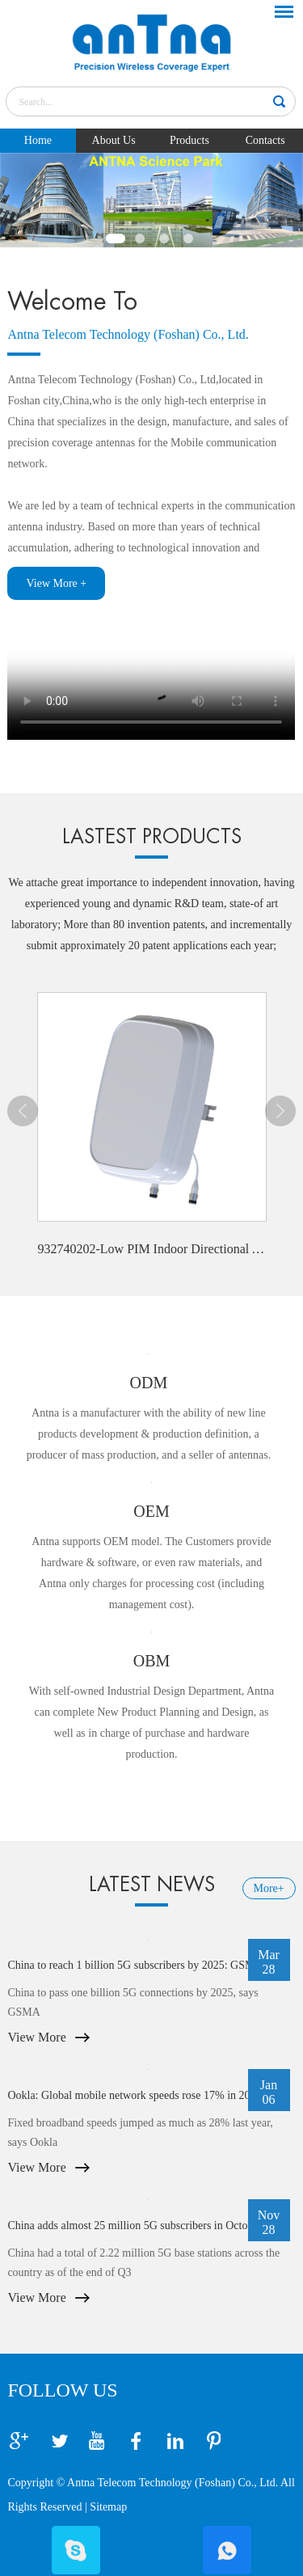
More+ (269, 1888)
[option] (151, 200)
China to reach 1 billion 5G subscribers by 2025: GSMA (135, 1965)
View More (36, 2037)
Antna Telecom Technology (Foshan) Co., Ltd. (127, 334)
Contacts (265, 140)
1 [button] (115, 238)
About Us (114, 140)
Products (189, 140)
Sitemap (108, 2507)
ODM (149, 1382)
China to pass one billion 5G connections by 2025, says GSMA (132, 2002)
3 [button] (164, 238)
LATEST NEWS (152, 1884)
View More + (57, 583)
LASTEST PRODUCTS (152, 837)
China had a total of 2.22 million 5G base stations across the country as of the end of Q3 (143, 2262)
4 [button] (188, 238)
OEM (151, 1511)
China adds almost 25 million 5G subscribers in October (134, 2225)
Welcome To (72, 301)
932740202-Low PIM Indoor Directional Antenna (152, 1249)
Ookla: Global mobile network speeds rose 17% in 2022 (134, 2095)
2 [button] (139, 238)
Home (38, 140)
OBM (151, 1661)
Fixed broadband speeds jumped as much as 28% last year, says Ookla (139, 2132)
